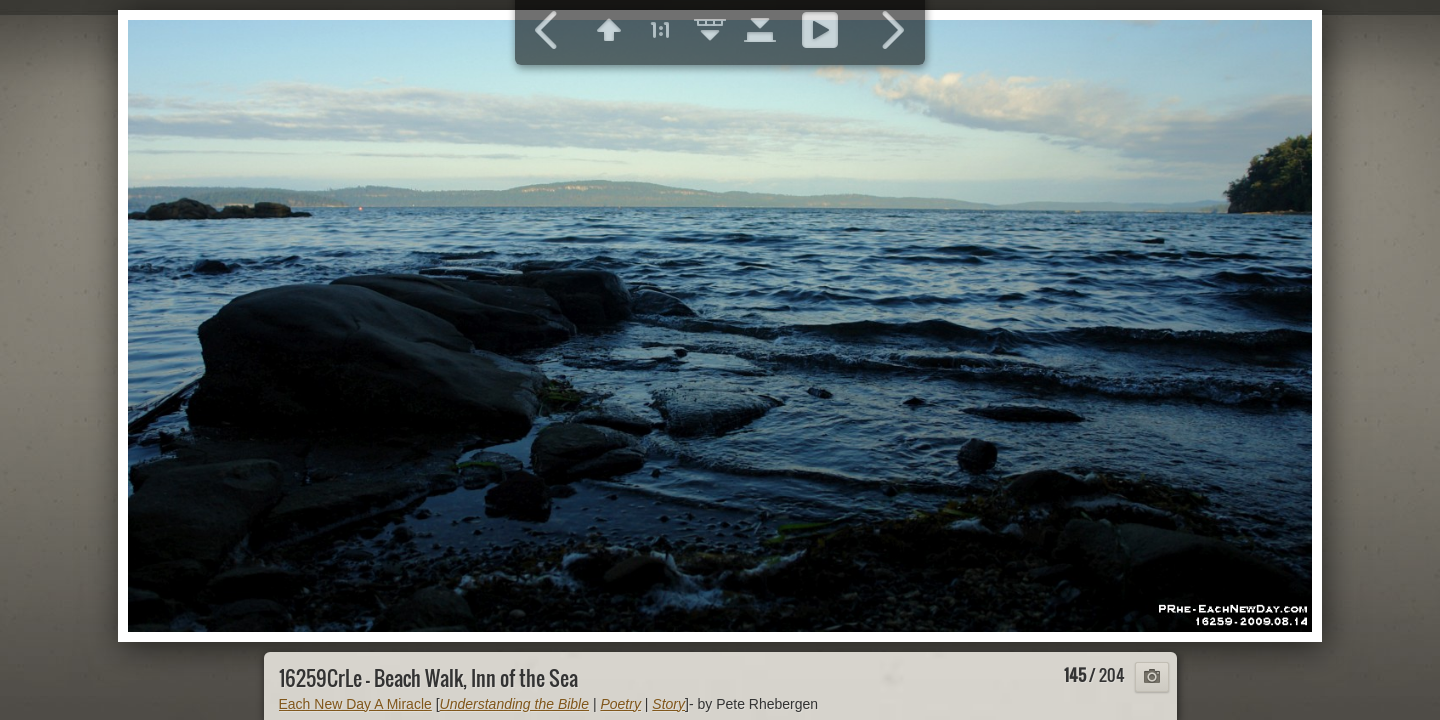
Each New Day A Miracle (355, 704)
